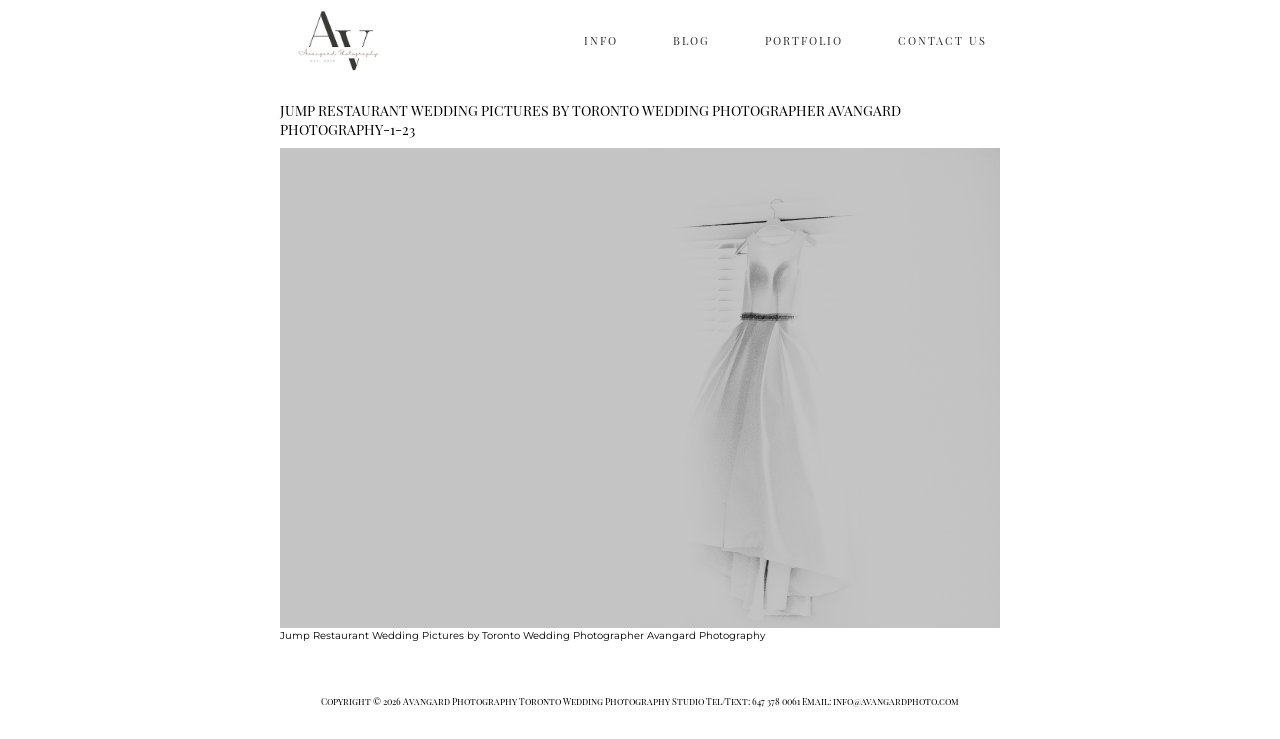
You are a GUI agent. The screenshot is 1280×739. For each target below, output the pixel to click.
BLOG (691, 40)
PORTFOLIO (804, 40)
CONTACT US (942, 40)
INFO (601, 40)
